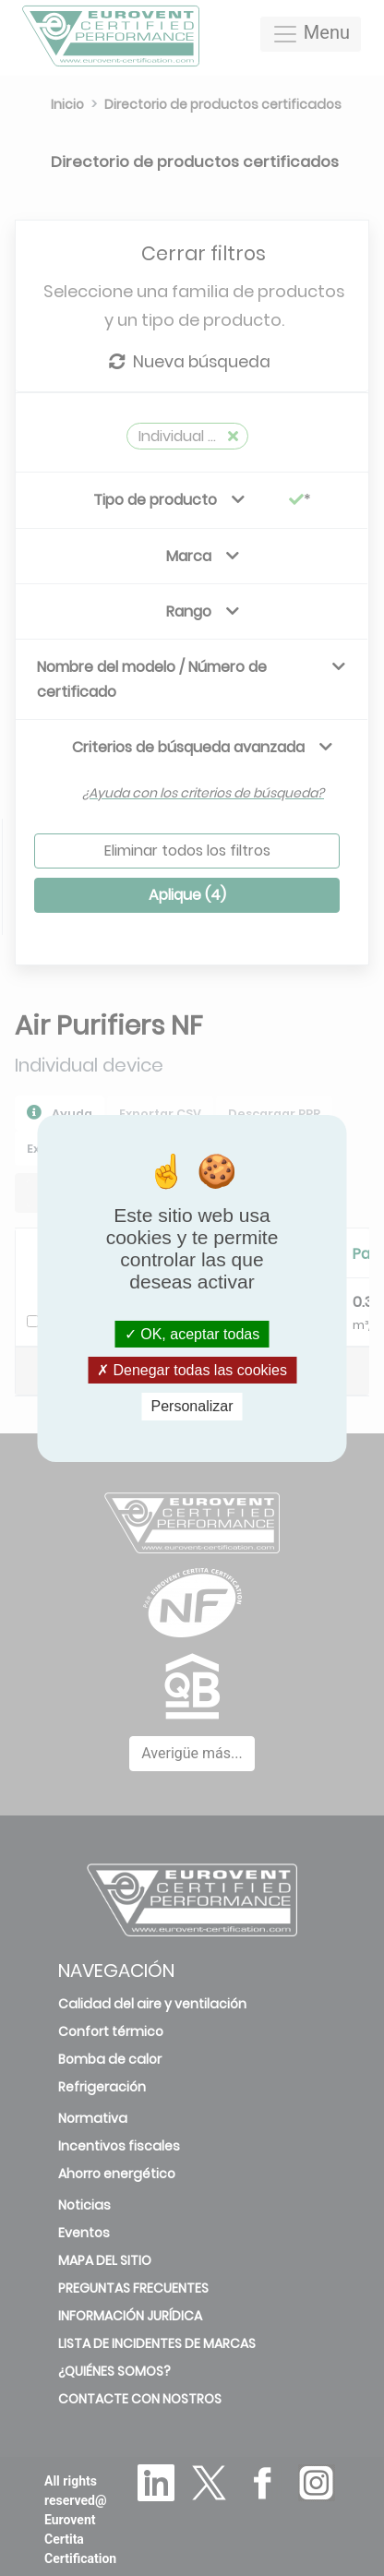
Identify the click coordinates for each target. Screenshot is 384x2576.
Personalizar (192, 1406)
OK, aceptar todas (192, 1334)
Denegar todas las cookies (192, 1370)
